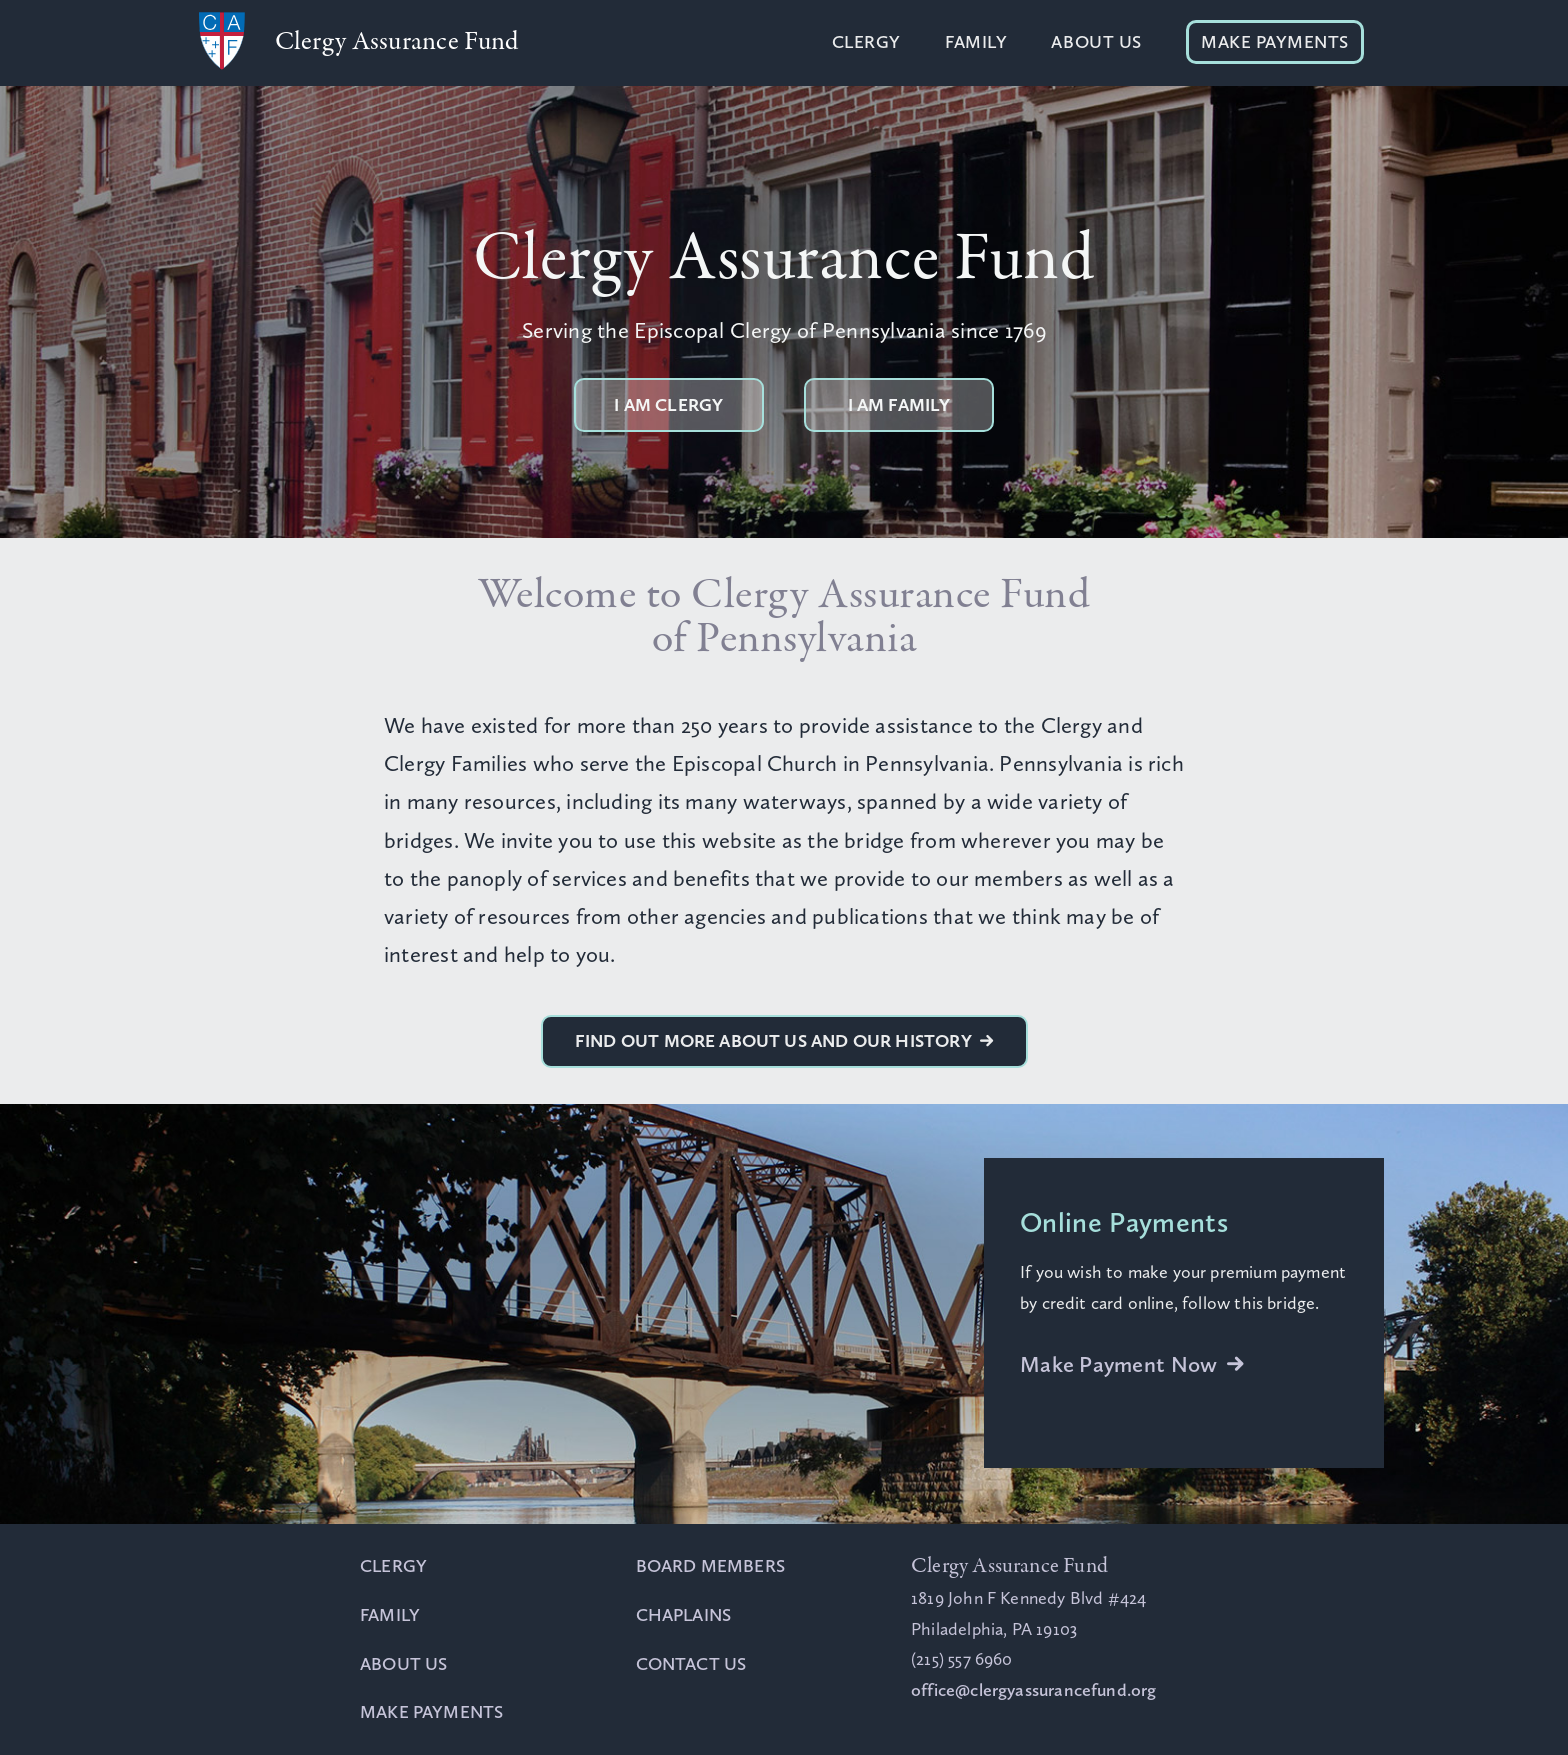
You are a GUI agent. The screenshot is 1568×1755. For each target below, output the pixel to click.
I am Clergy (668, 405)
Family (976, 42)
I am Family (899, 405)
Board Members (710, 1566)
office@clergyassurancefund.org (1033, 1690)
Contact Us (691, 1664)
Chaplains (684, 1615)
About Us (1096, 42)
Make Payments (1275, 42)
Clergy (866, 42)
